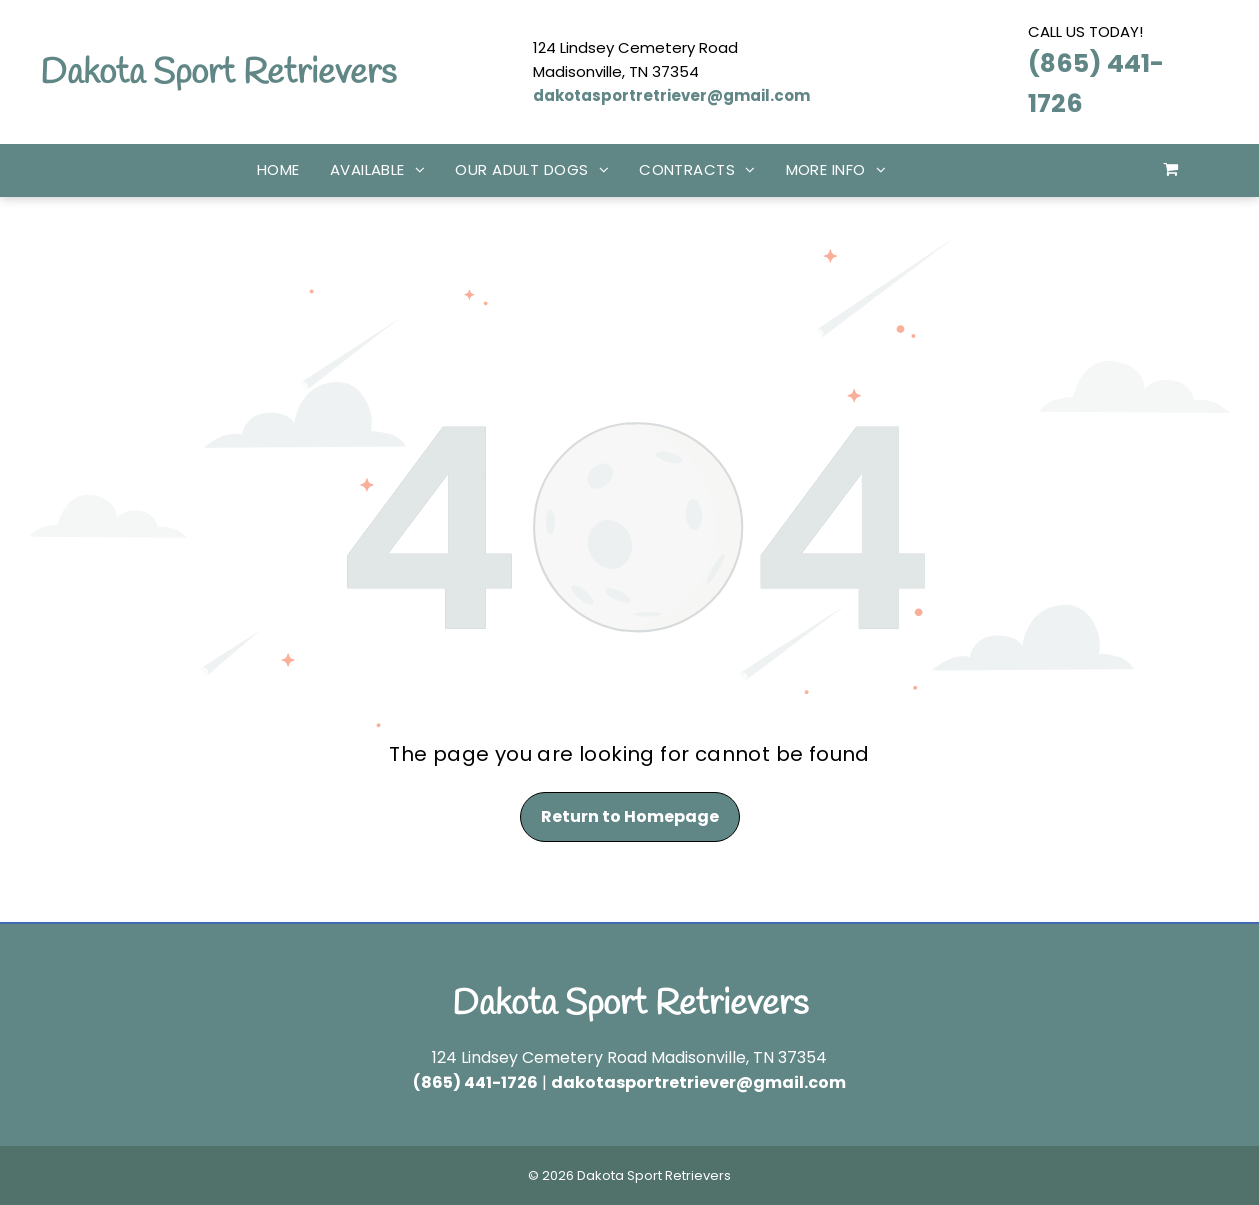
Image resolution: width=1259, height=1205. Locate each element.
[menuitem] (278, 170)
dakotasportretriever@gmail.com (671, 95)
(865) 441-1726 (475, 1082)
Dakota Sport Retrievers (218, 73)
